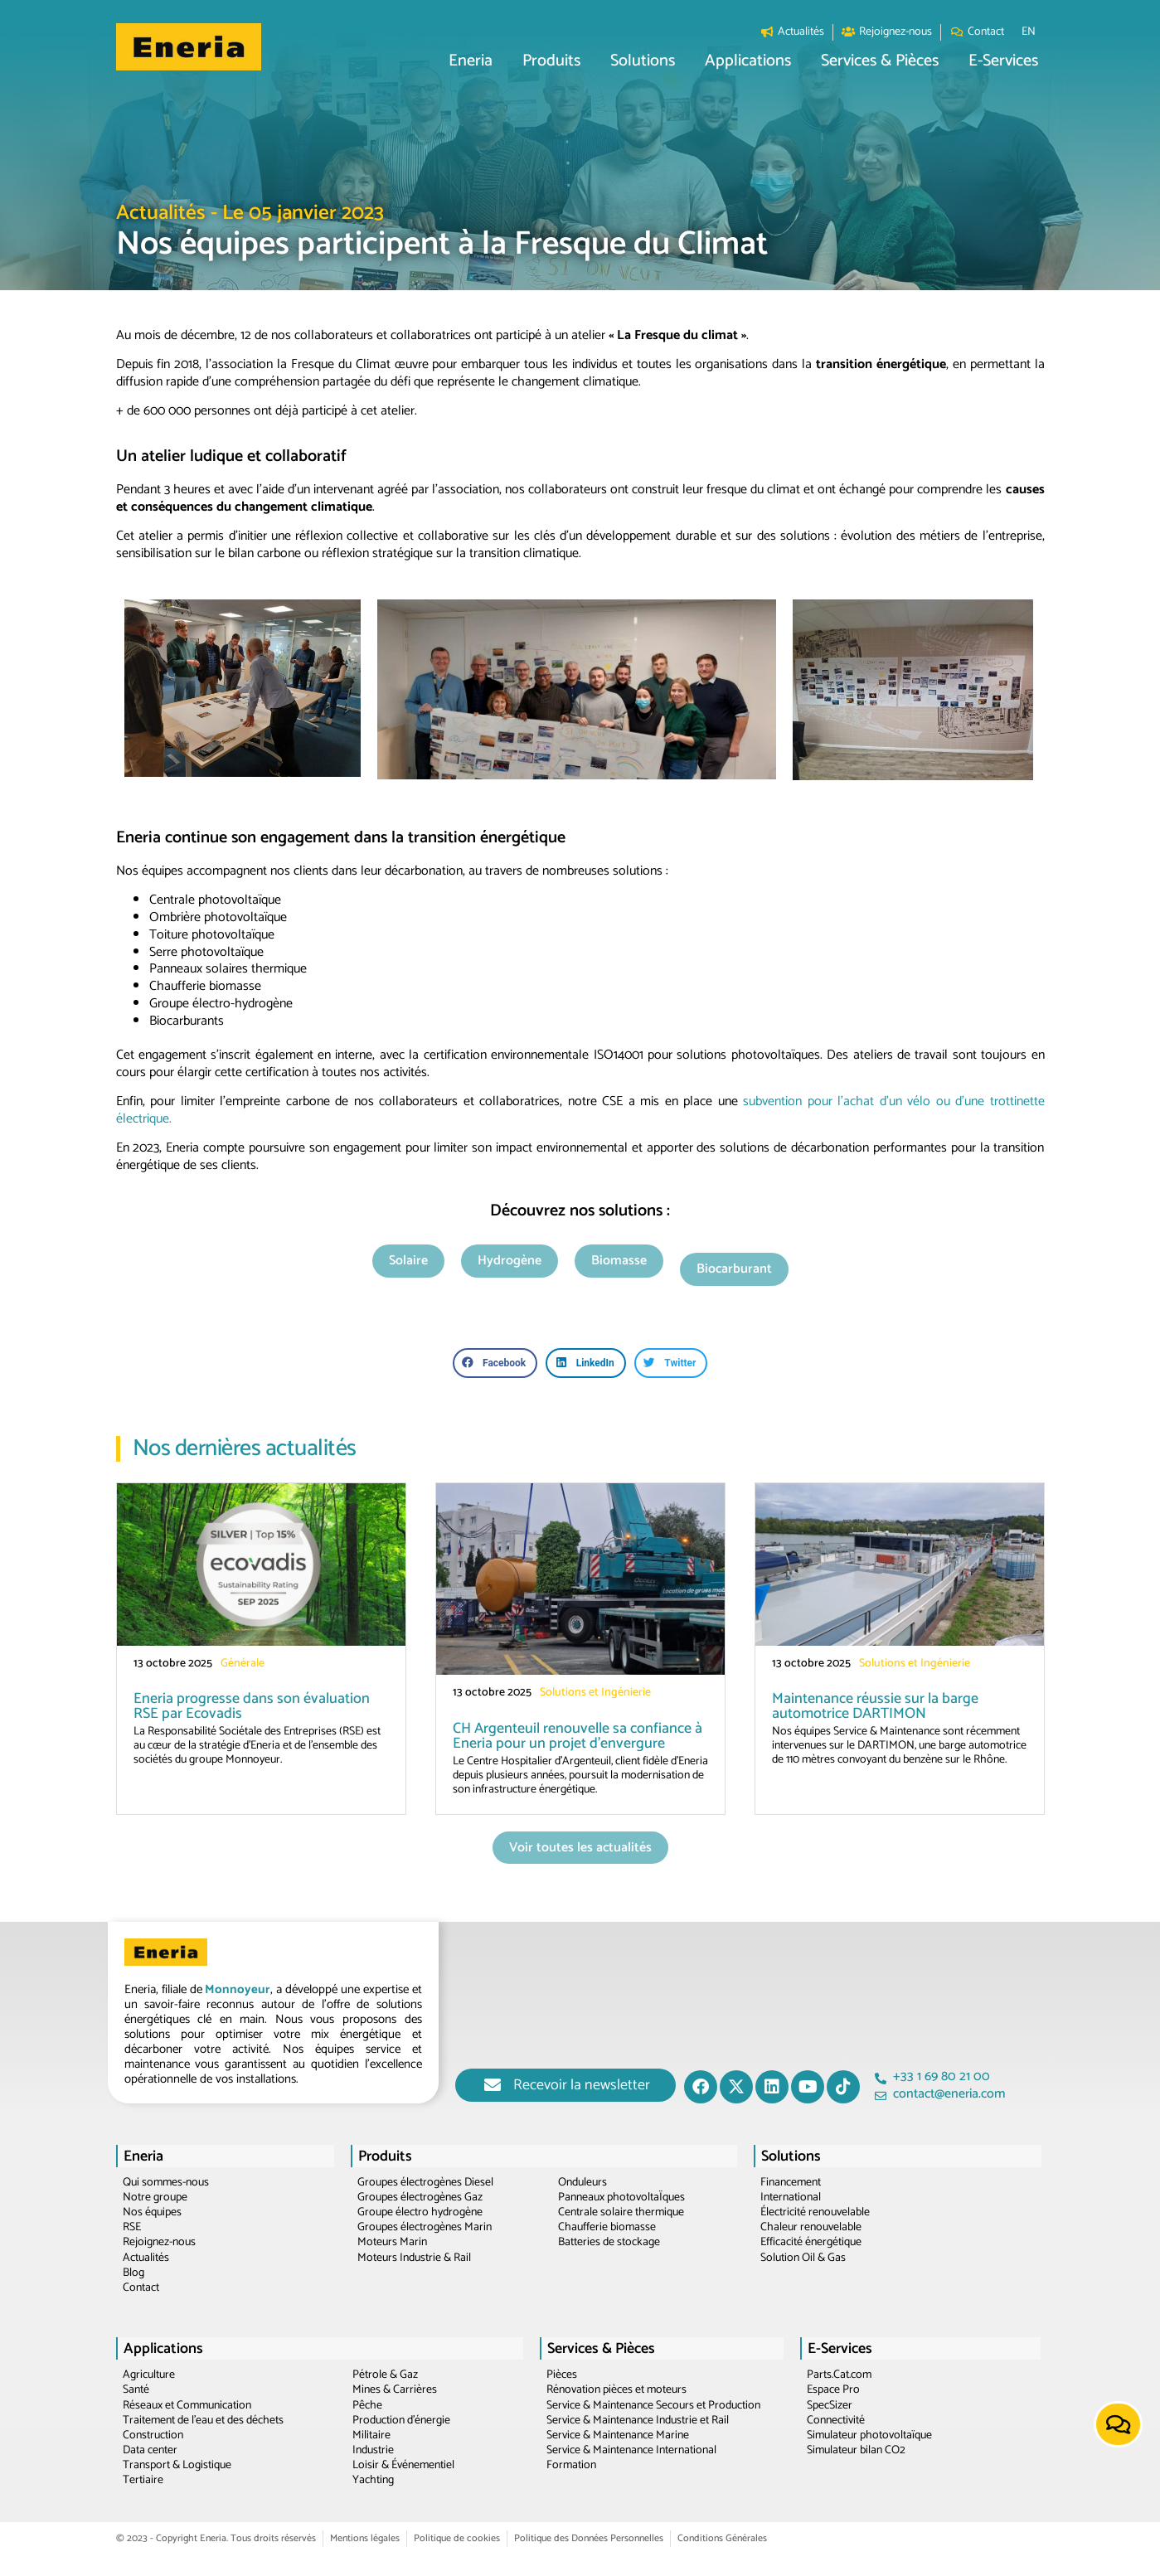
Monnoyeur (237, 1989)
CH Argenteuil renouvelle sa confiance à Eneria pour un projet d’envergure (577, 1736)
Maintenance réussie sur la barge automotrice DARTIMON (875, 1706)
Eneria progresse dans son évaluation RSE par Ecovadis (251, 1706)
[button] (470, 62)
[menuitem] (1028, 32)
